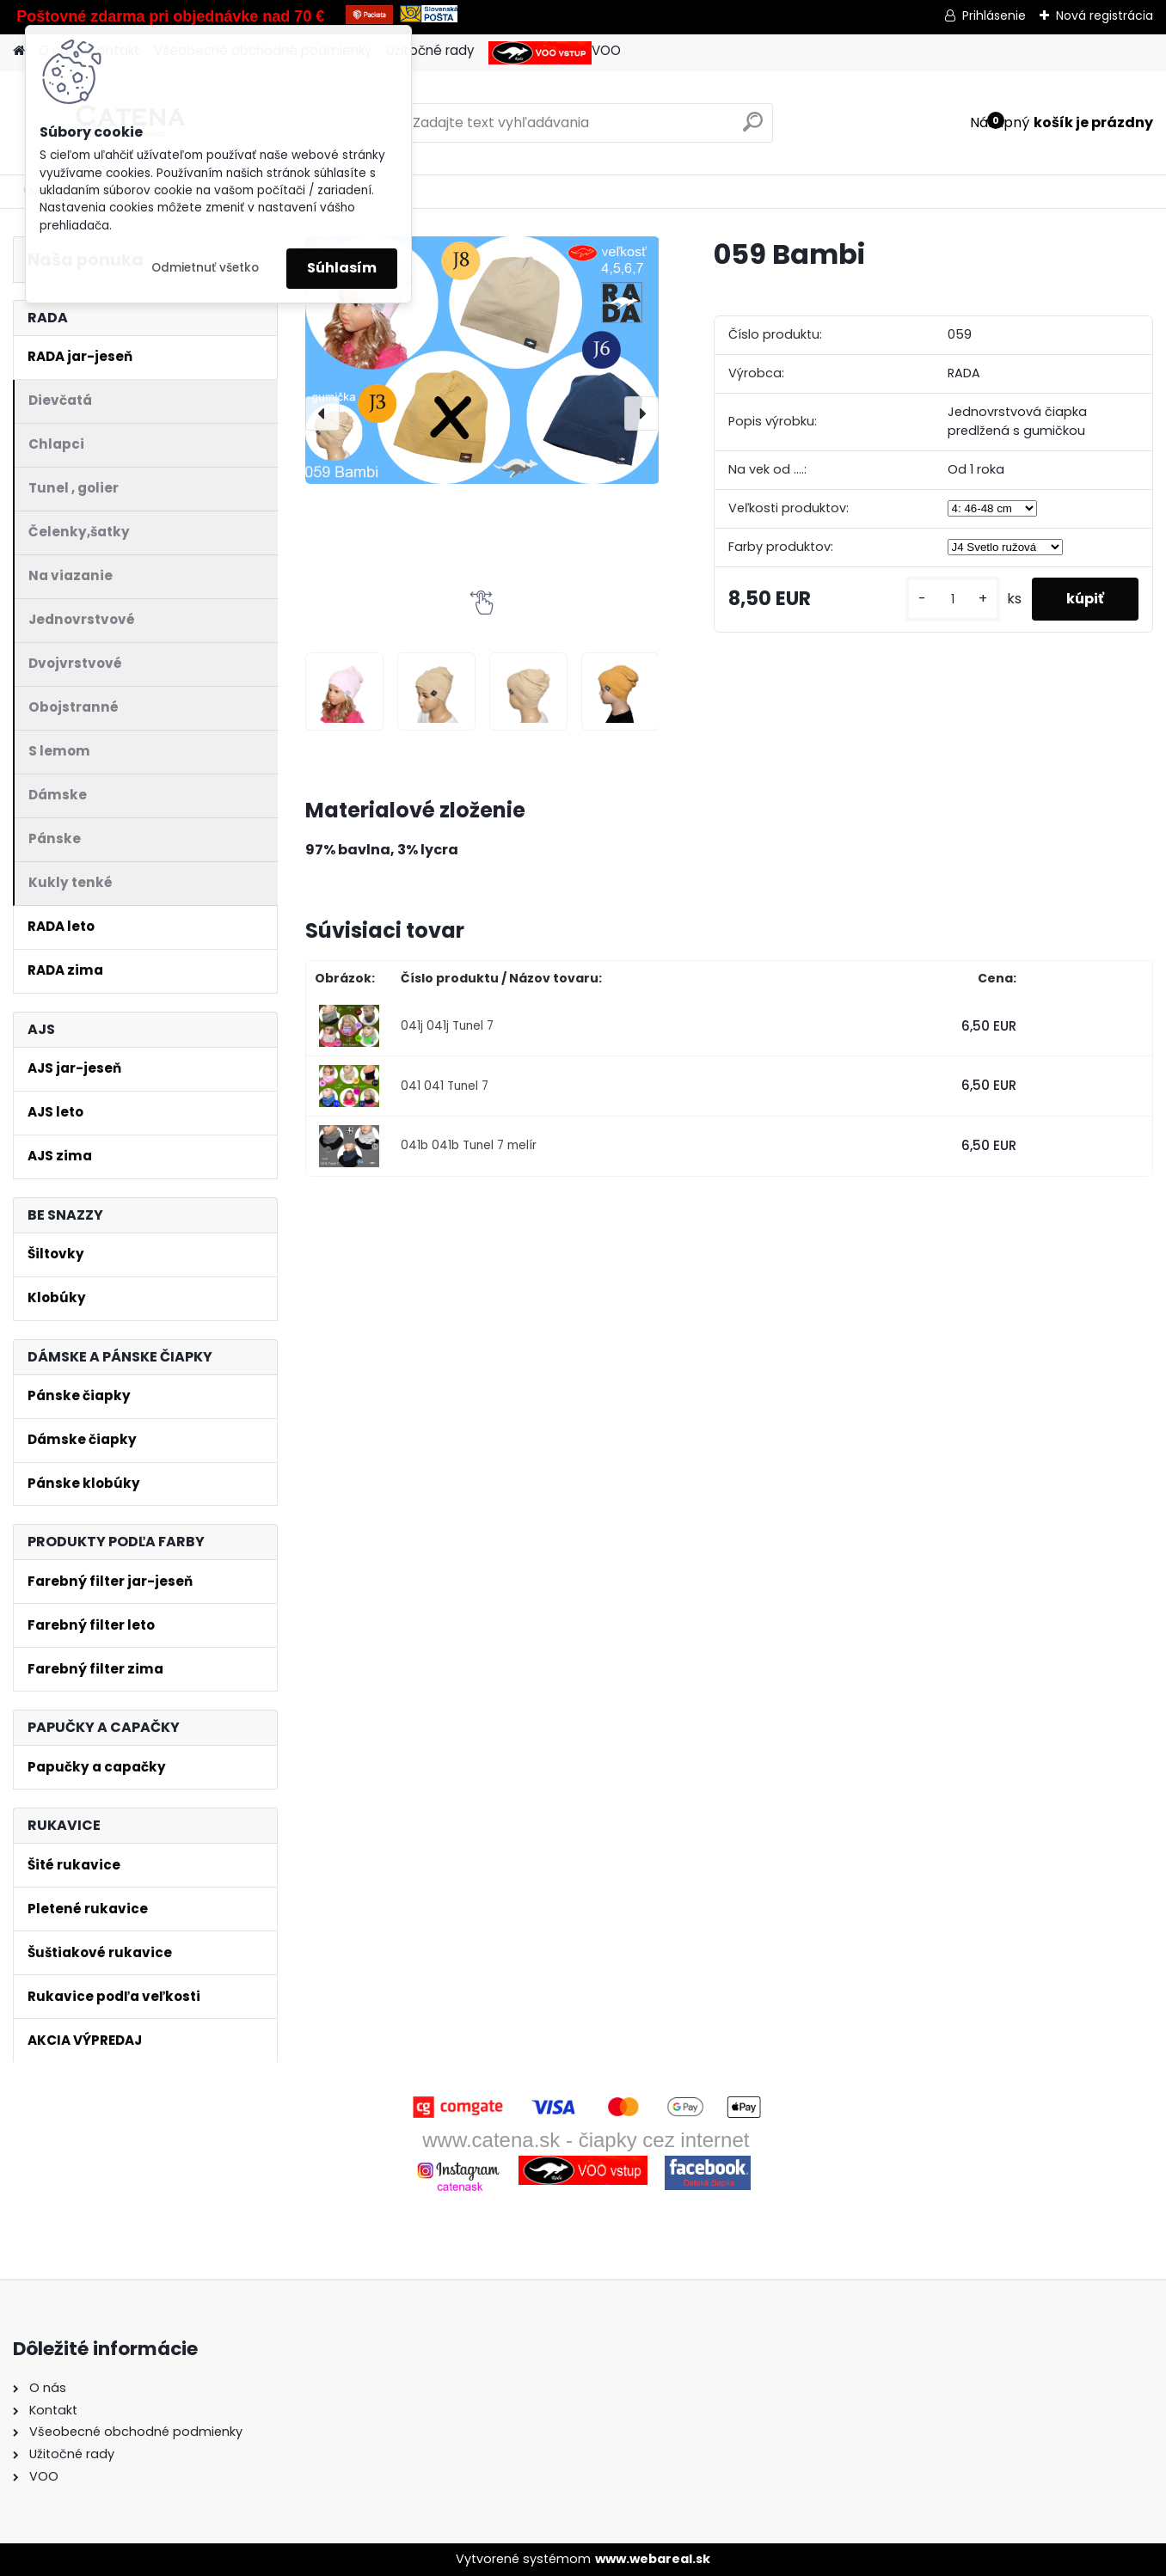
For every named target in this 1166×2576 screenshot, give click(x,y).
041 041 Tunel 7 (444, 1086)
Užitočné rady (430, 50)
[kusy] (953, 599)
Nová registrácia (1104, 15)
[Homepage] (19, 51)
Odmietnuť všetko (205, 268)
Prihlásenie (994, 15)
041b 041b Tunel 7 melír (469, 1145)
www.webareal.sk (652, 2558)
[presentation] (322, 413)
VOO (554, 52)
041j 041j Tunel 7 (447, 1026)
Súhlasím (342, 268)
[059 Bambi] (482, 360)
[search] (753, 128)
